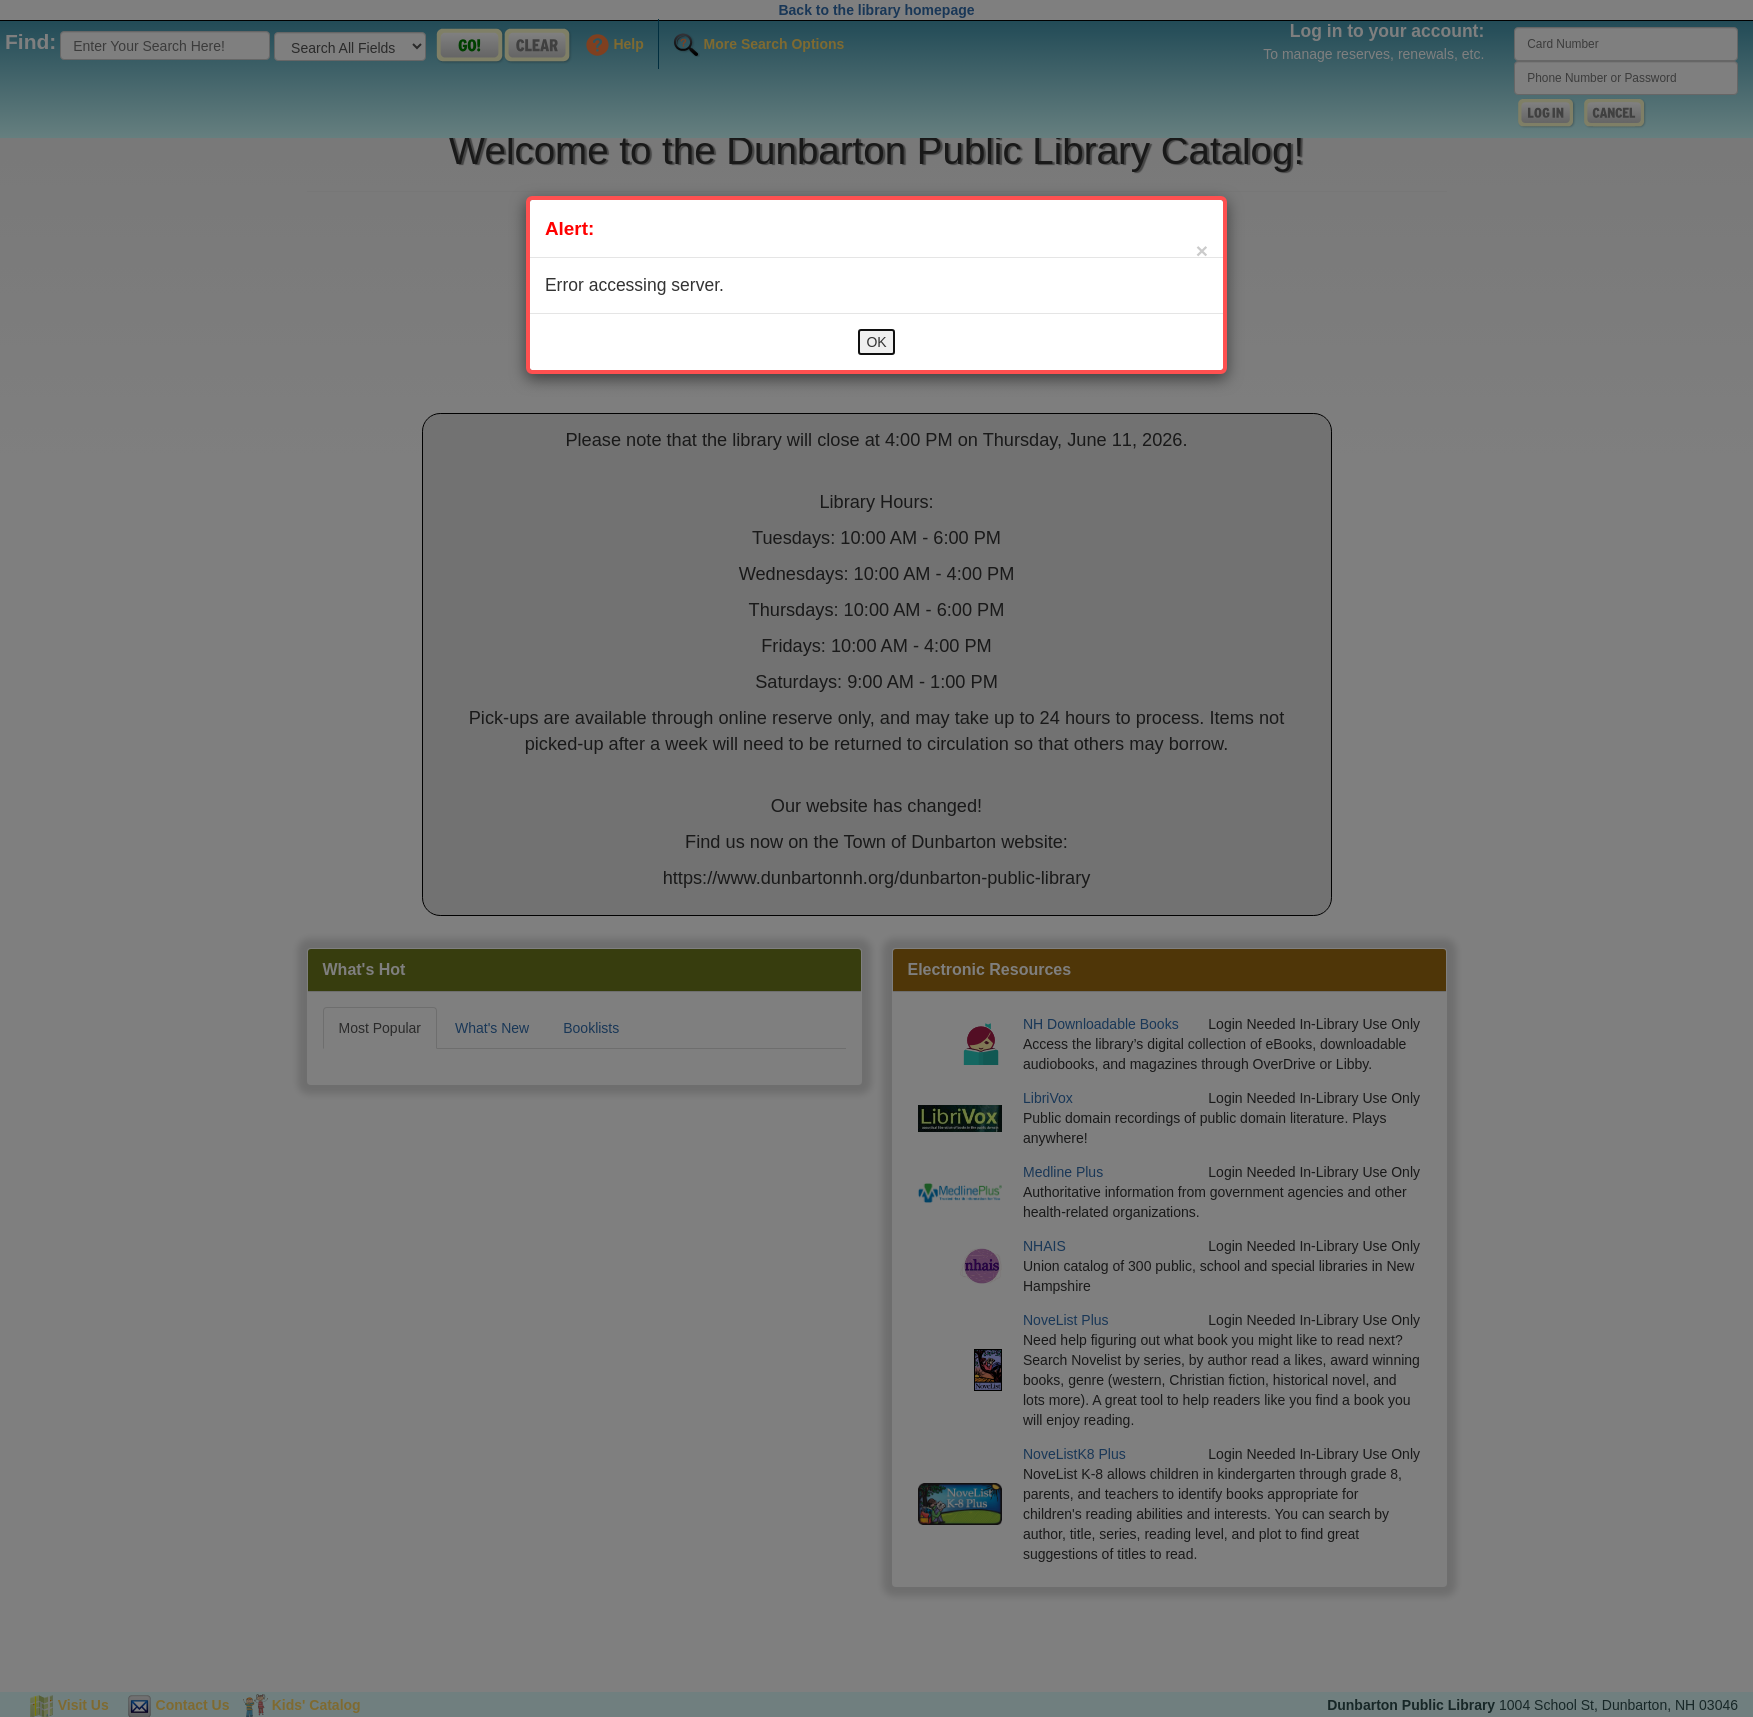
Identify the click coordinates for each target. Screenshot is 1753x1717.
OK (876, 342)
